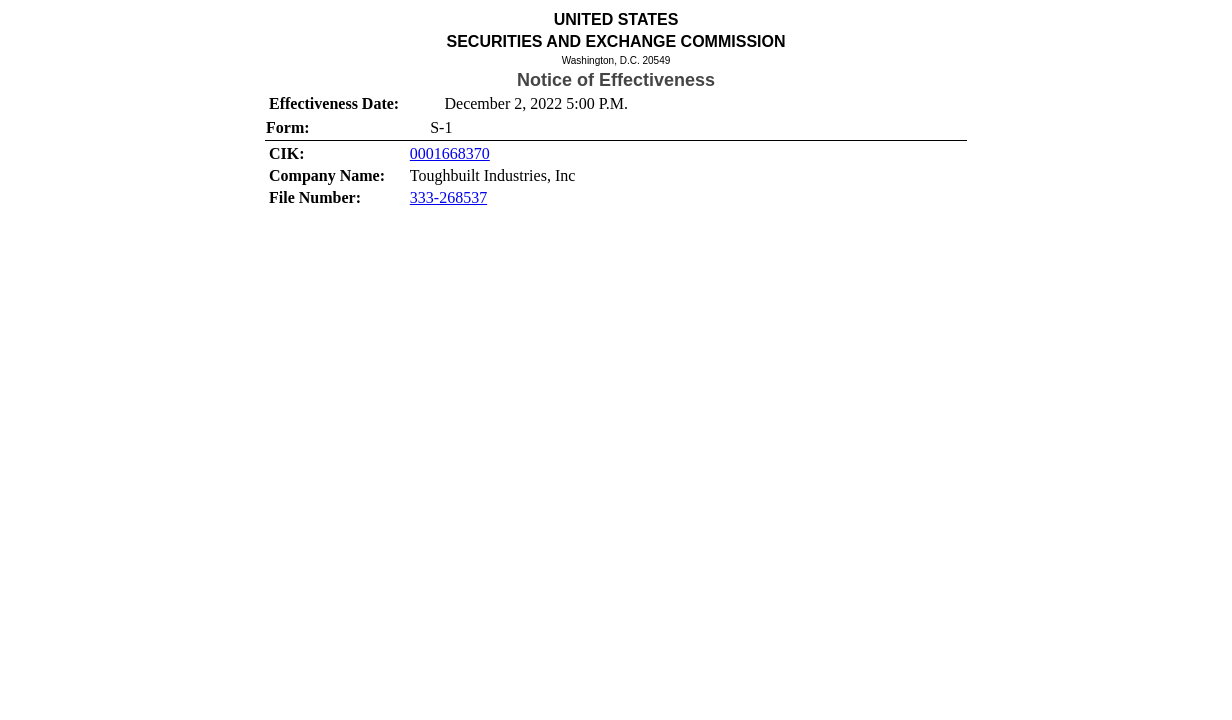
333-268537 (448, 197)
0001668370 (450, 153)
